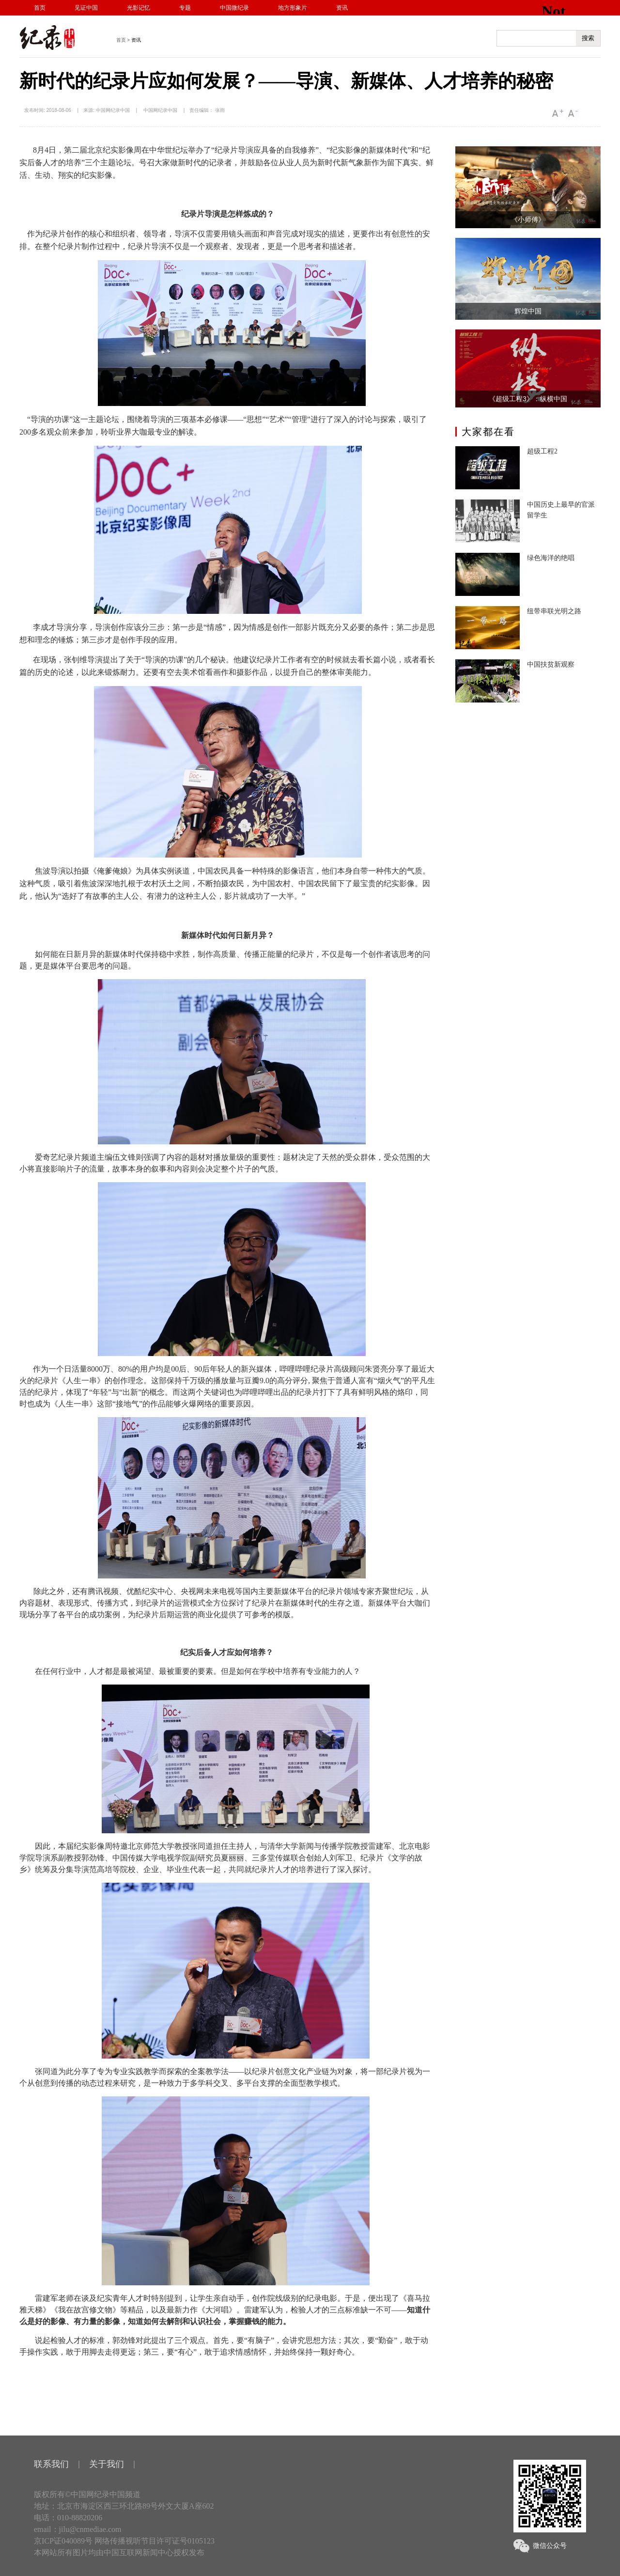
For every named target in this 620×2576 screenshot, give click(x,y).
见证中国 (86, 7)
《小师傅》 (528, 219)
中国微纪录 (234, 7)
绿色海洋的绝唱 (550, 558)
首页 (40, 7)
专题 (185, 7)
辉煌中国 (528, 311)
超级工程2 (542, 451)
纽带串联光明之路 (554, 611)
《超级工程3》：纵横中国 (528, 399)
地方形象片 (292, 7)
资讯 (342, 7)
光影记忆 (138, 7)
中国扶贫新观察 (550, 664)
